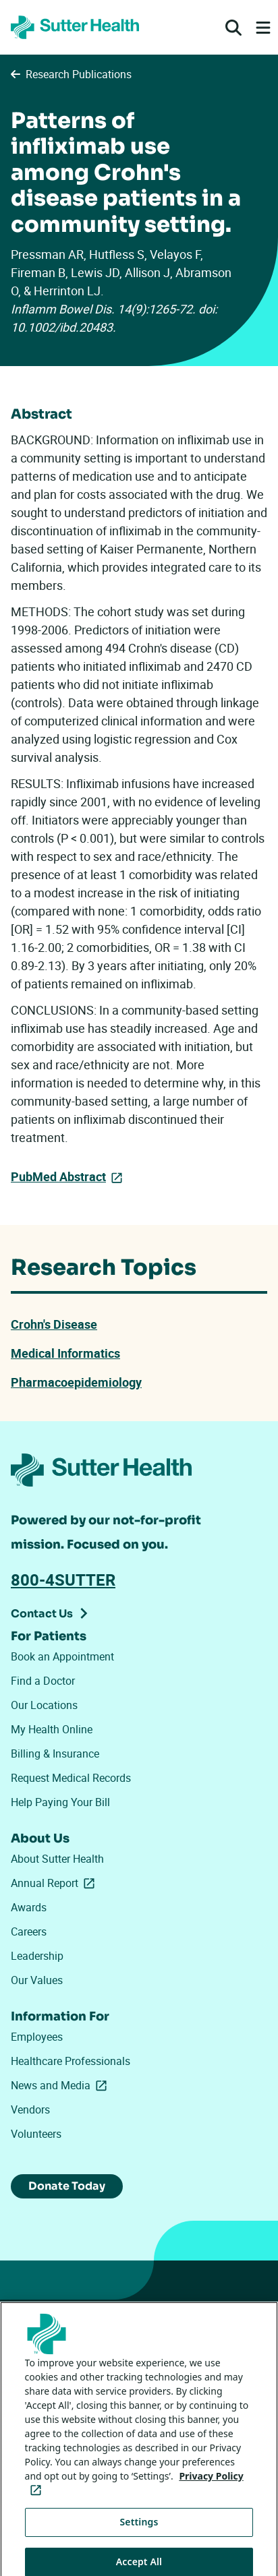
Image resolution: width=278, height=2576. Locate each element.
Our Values (37, 1980)
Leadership (37, 1955)
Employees (37, 2036)
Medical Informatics (65, 1353)
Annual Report (55, 1883)
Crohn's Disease (54, 1324)
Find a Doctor (43, 1680)
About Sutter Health (57, 1858)
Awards (29, 1907)
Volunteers (36, 2133)
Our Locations (44, 1705)
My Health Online (51, 1729)
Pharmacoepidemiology (76, 1382)
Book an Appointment (62, 1656)
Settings (139, 2535)
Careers (29, 1931)
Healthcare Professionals (70, 2061)
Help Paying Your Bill (60, 1802)
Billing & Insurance (55, 1753)
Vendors (30, 2109)
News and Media (61, 2085)
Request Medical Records (71, 1777)
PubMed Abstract (58, 1176)
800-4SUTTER (63, 1579)
